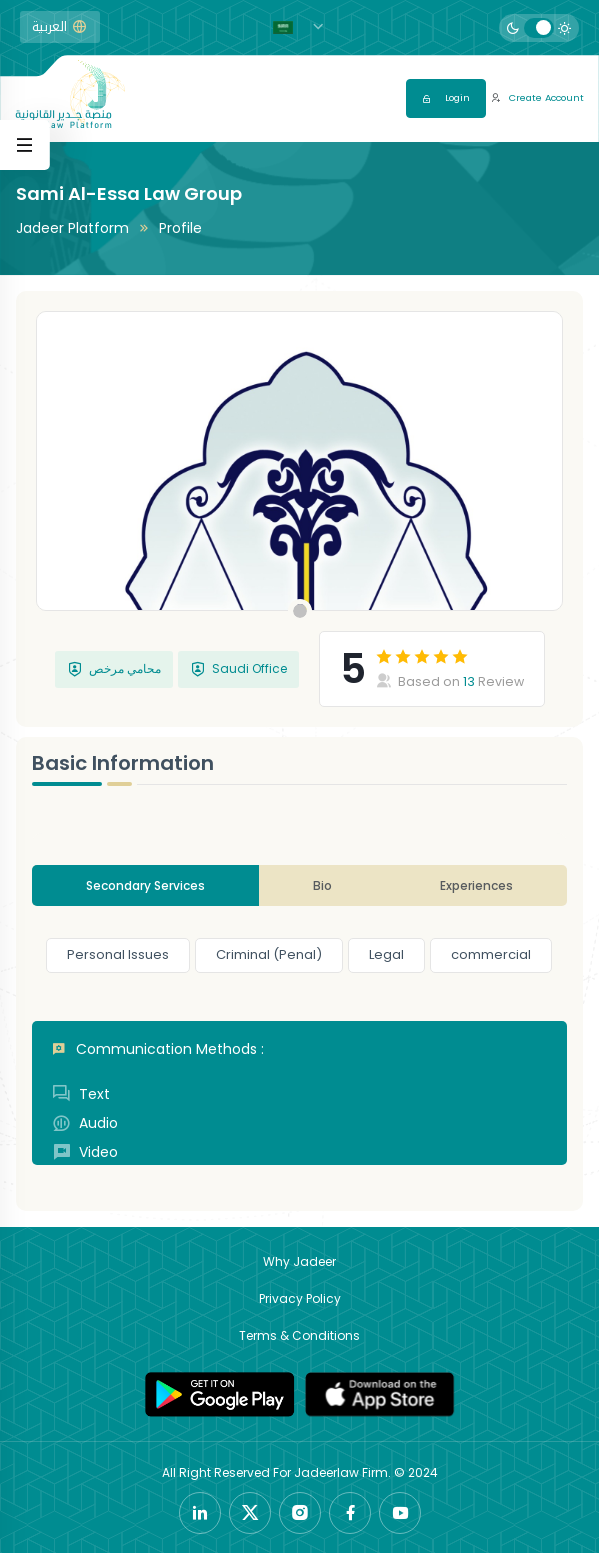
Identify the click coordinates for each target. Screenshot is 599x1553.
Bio (322, 885)
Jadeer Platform (72, 228)
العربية (60, 27)
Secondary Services (145, 885)
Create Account (537, 98)
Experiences (476, 885)
